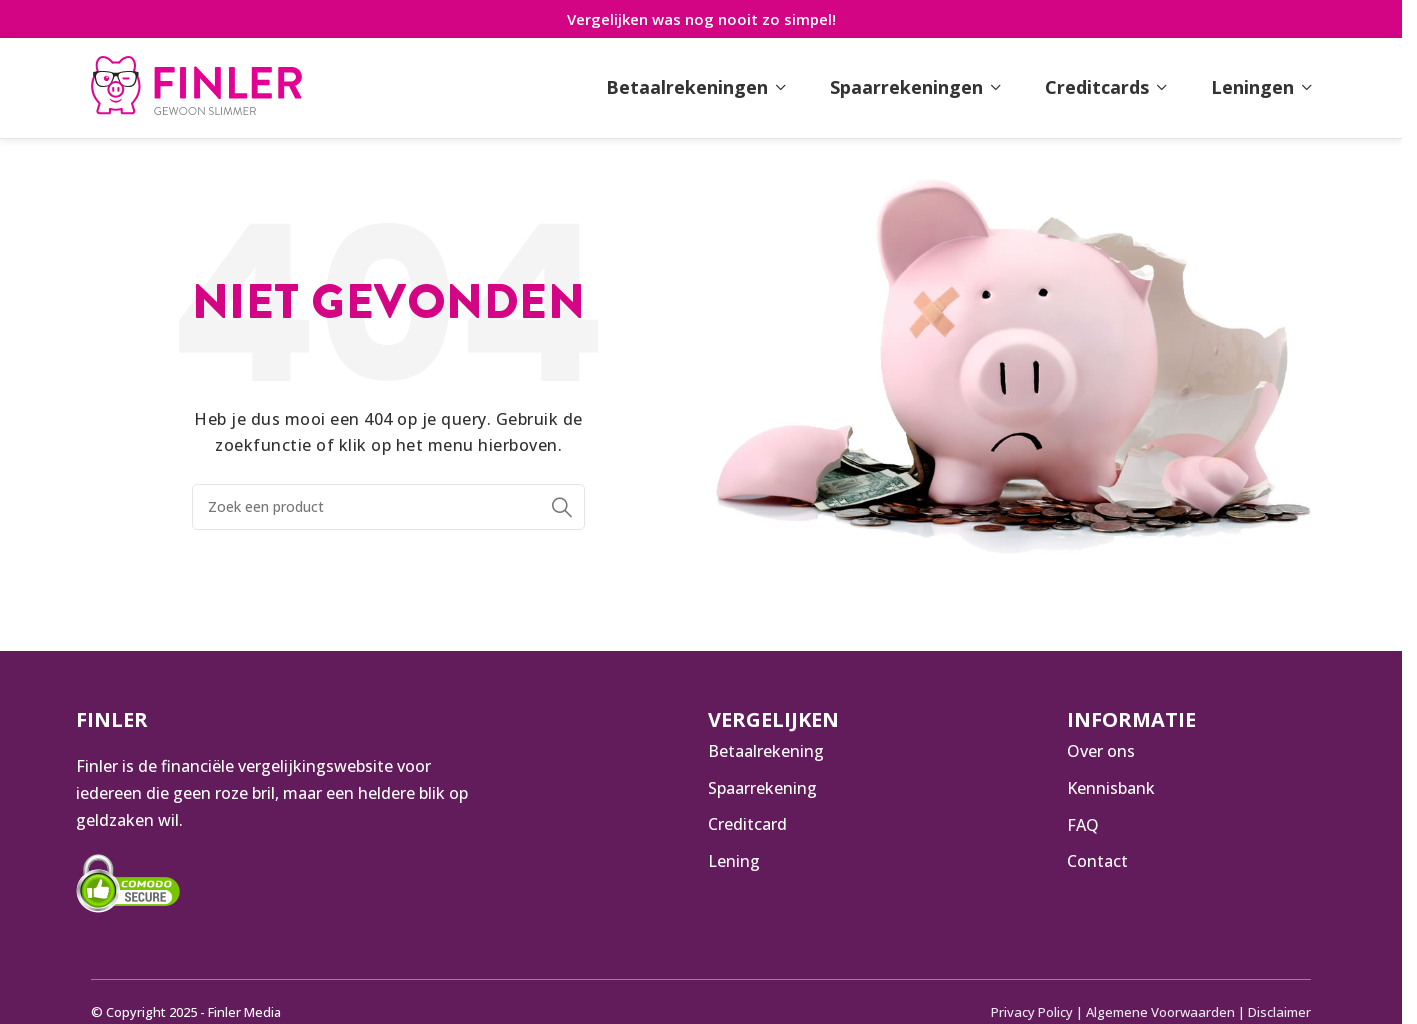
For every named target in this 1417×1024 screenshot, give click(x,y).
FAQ (1083, 825)
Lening (734, 861)
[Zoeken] (388, 507)
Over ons (1101, 751)
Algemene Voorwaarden (1162, 1012)
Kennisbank (1111, 788)
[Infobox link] (196, 88)
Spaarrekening (762, 788)
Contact (1097, 861)
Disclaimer (1280, 1012)
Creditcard (747, 825)
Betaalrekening (766, 751)
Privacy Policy (1035, 1012)
